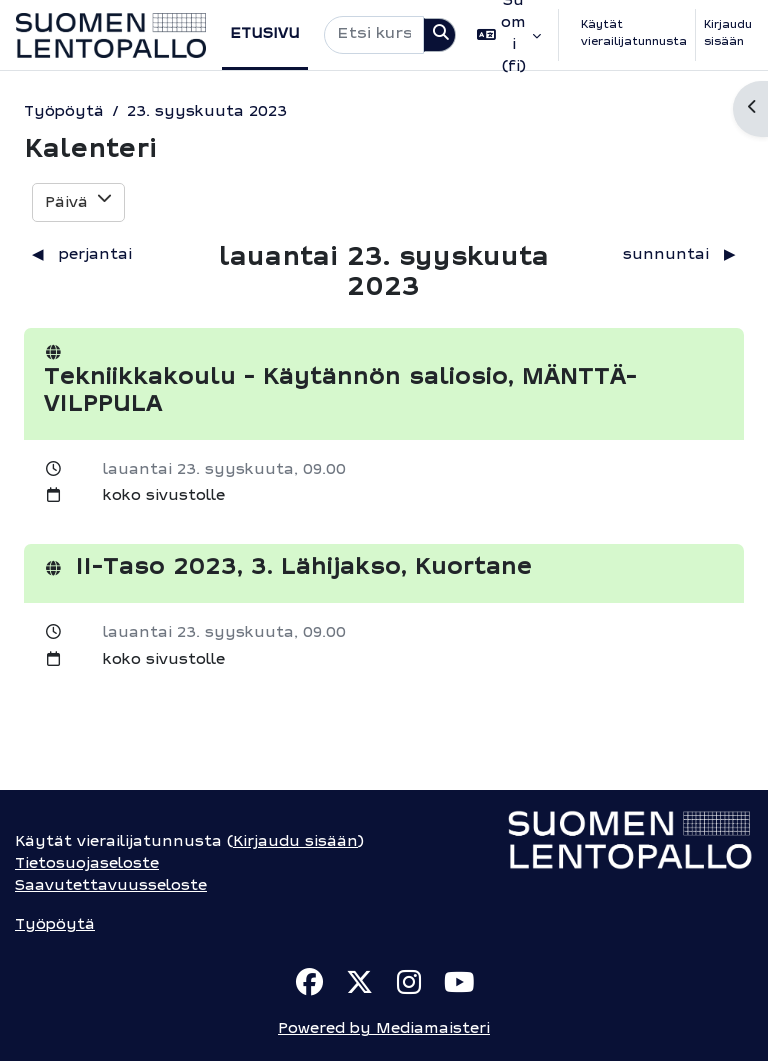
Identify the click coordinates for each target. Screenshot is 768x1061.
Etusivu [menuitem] (265, 34)
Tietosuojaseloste (87, 864)
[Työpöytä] (111, 35)
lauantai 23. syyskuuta (198, 470)
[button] (509, 35)
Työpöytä (64, 112)
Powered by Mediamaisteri (384, 1029)
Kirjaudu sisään (728, 34)
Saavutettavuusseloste (111, 886)
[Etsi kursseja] (374, 34)
